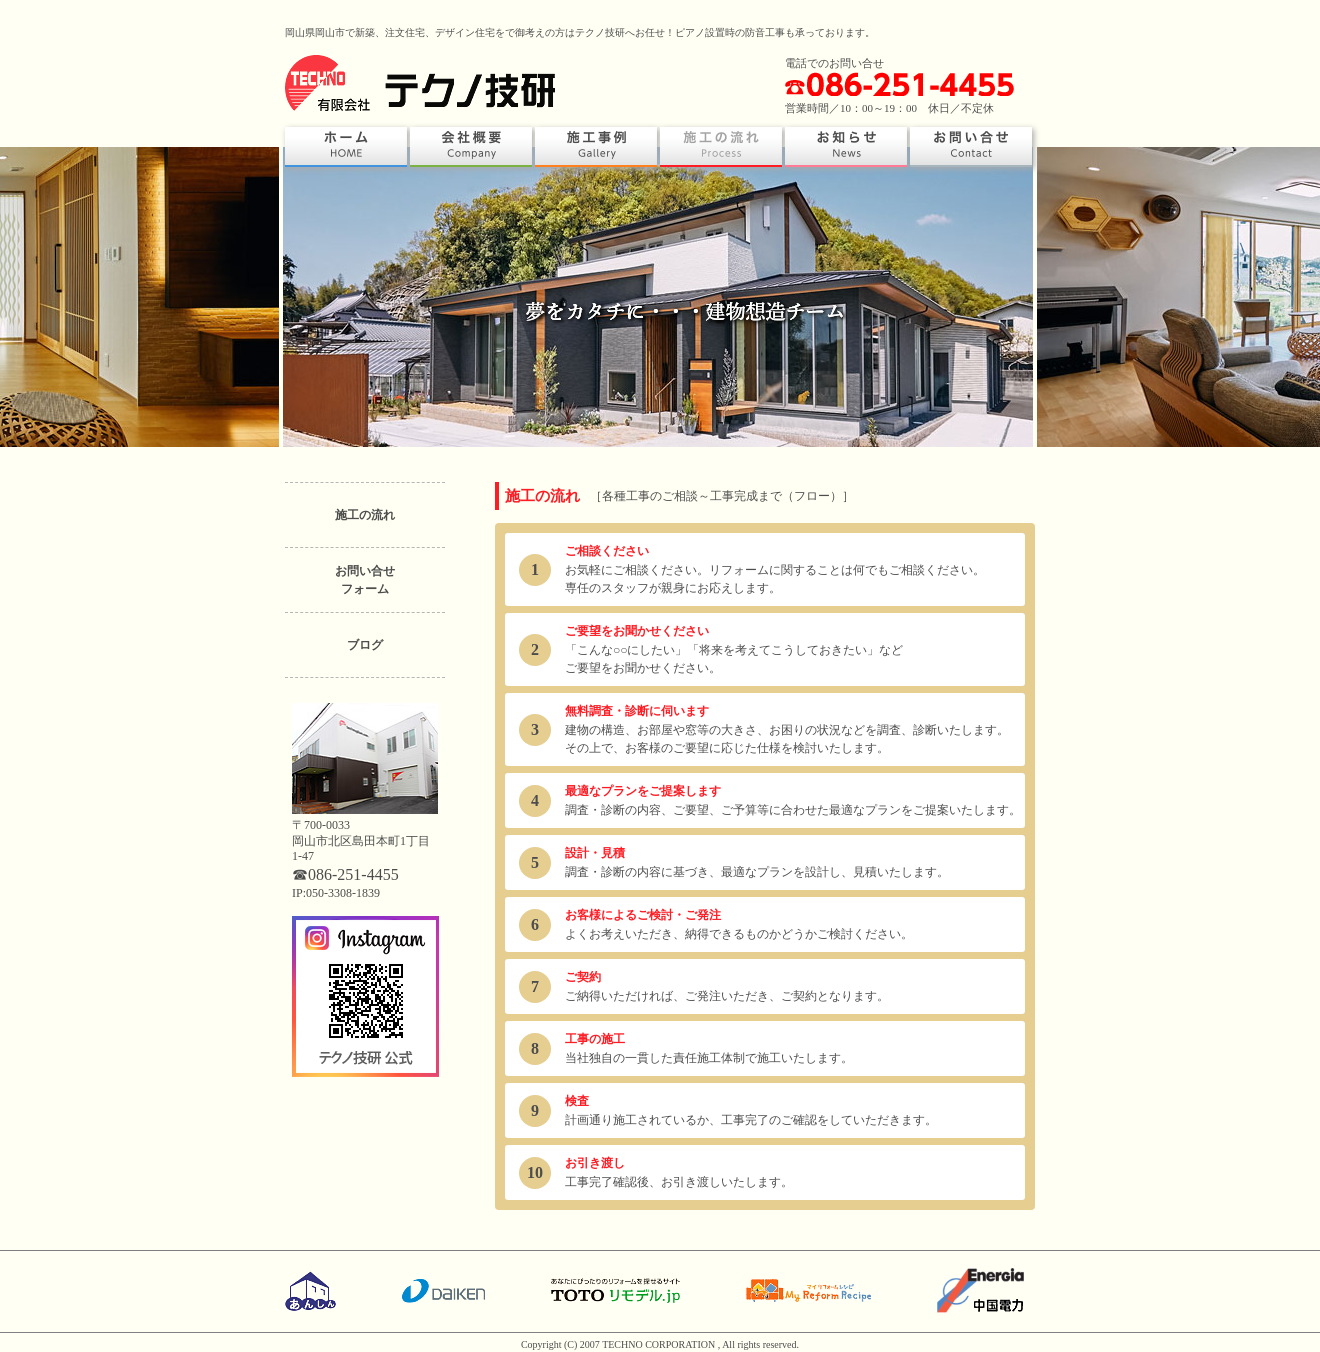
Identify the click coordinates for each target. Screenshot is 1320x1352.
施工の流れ (365, 515)
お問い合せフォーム (365, 580)
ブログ (365, 645)
